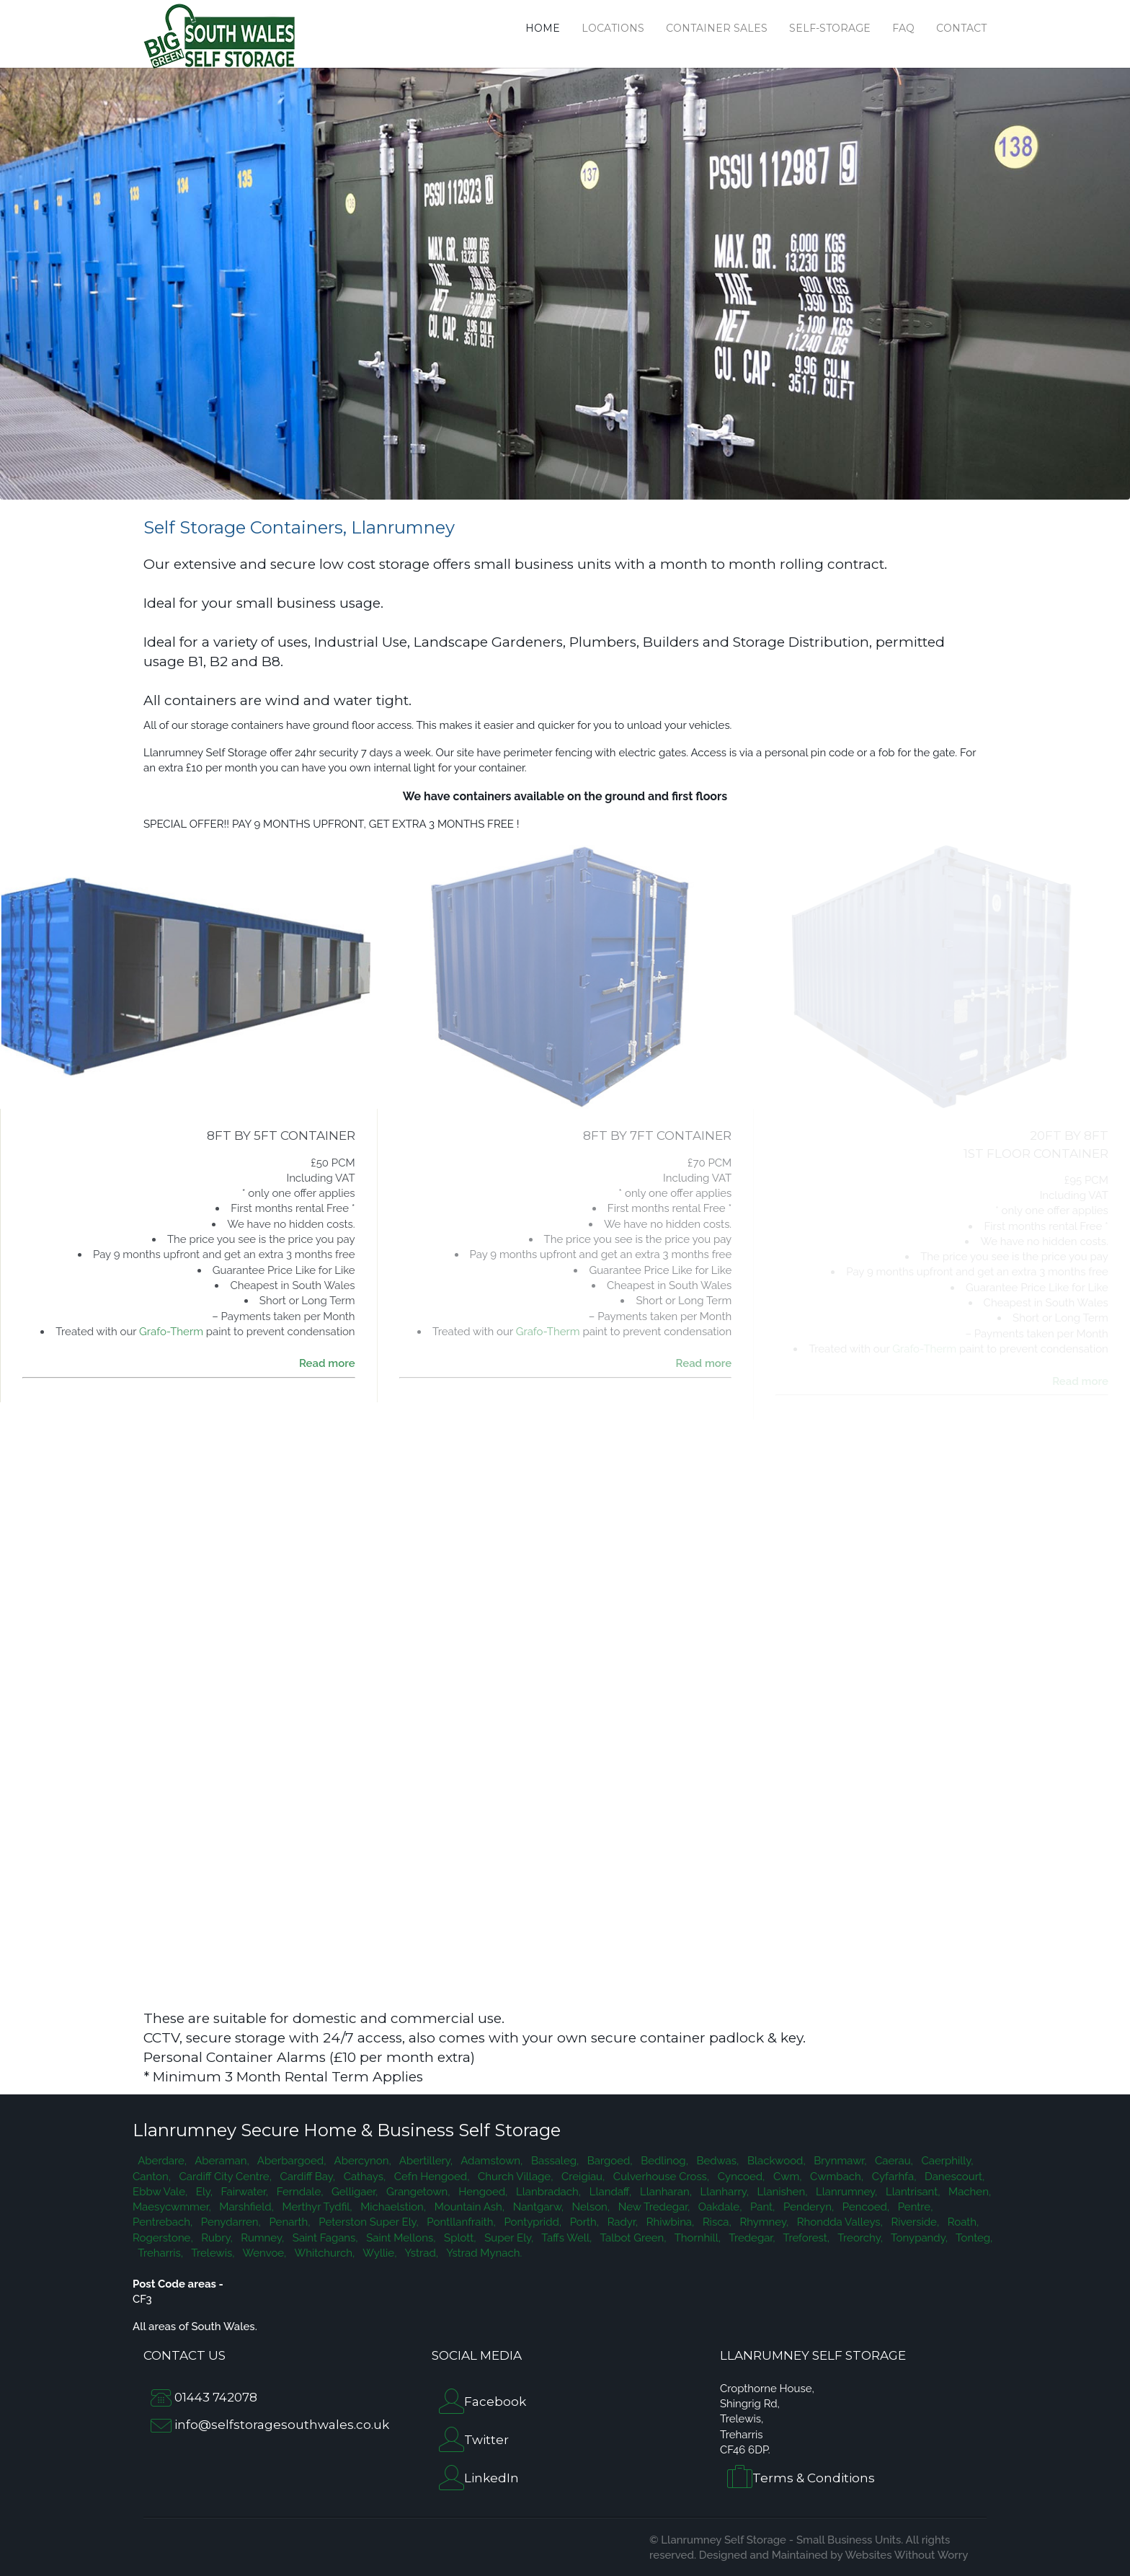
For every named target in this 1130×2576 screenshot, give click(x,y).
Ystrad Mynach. (481, 2253)
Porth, (583, 2222)
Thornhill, (696, 2237)
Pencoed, (864, 2206)
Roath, (962, 2222)
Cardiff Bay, (306, 2176)
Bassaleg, (553, 2160)
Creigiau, (582, 2176)
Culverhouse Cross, (660, 2176)
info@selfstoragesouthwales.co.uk (281, 2424)
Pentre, (913, 2206)
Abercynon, (361, 2160)
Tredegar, (751, 2237)
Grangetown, (417, 2191)
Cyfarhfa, (892, 2176)
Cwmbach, (835, 2176)
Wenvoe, (263, 2253)
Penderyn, (807, 2206)
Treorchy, (859, 2237)
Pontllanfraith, (460, 2222)
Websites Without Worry (906, 2555)
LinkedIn (491, 2478)
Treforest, (805, 2237)
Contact (961, 28)
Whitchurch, (323, 2253)
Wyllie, (378, 2253)
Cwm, (786, 2176)
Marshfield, (245, 2206)
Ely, (202, 2191)
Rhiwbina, (669, 2222)
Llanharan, (664, 2191)
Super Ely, (508, 2237)
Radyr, (621, 2222)
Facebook (495, 2401)
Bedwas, (716, 2160)
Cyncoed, (740, 2176)
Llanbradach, (547, 2191)
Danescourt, (953, 2176)
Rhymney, (762, 2222)
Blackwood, (775, 2160)
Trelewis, (211, 2253)
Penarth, (288, 2222)
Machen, (968, 2191)
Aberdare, (161, 2160)
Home (542, 28)
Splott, (458, 2237)
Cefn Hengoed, (430, 2176)
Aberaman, (221, 2160)
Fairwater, (243, 2191)
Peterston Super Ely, (367, 2222)
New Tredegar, (653, 2206)
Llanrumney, (845, 2191)
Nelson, (589, 2206)
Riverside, (914, 2222)
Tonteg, (972, 2237)
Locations (613, 28)
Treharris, (159, 2253)
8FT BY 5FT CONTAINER (281, 1135)
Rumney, (262, 2237)
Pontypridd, (531, 2222)
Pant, (761, 2206)
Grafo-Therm (171, 1331)
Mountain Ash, (468, 2206)
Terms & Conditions (813, 2478)
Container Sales (717, 28)
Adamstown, (490, 2160)
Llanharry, (723, 2191)
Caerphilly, (946, 2160)
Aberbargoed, (290, 2160)
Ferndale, (298, 2191)
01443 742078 (215, 2397)
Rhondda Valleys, (838, 2222)
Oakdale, (718, 2206)
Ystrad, (420, 2253)
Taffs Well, (565, 2237)
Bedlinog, (663, 2160)
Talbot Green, (632, 2237)
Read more (327, 1363)
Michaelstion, (392, 2206)
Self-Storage (830, 28)
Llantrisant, (911, 2191)
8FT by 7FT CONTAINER (657, 1135)
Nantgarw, (536, 2206)
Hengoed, (482, 2191)
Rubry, (216, 2237)
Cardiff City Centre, (224, 2176)
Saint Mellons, (400, 2237)
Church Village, (514, 2176)
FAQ (903, 28)
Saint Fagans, (323, 2237)
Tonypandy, (918, 2237)
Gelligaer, (353, 2191)
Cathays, (363, 2176)
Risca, (715, 2222)
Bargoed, (608, 2160)
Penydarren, (229, 2222)
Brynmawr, (839, 2160)
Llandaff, (609, 2191)
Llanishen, (781, 2191)
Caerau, (892, 2160)
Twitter (486, 2440)
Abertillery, (424, 2160)
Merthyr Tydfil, (316, 2206)
